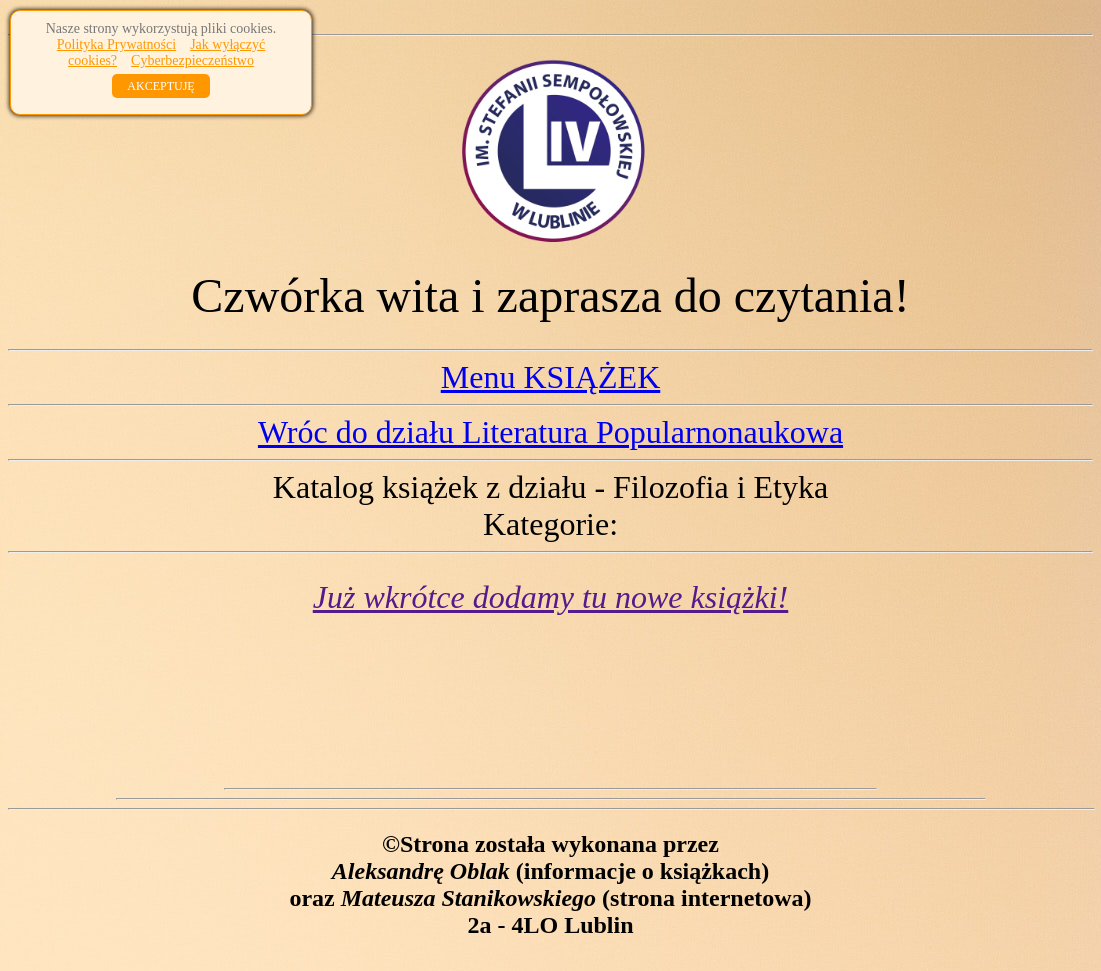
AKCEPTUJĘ (160, 86)
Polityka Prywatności (116, 44)
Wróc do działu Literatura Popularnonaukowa (550, 432)
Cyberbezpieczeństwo (192, 60)
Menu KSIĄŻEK (551, 377)
